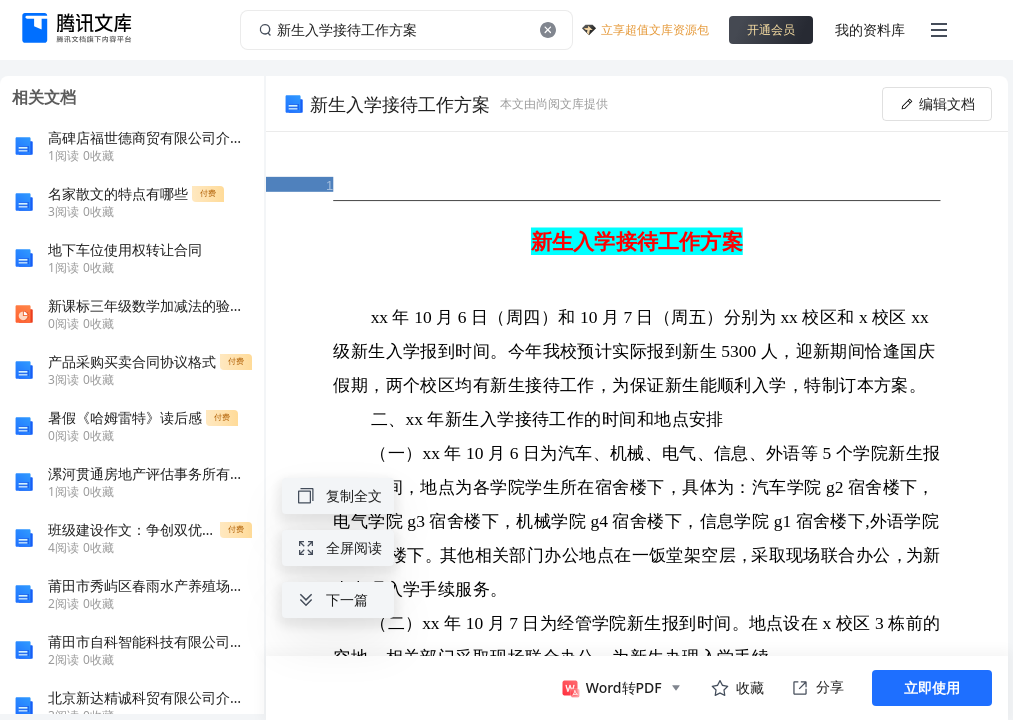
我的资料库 (870, 29)
